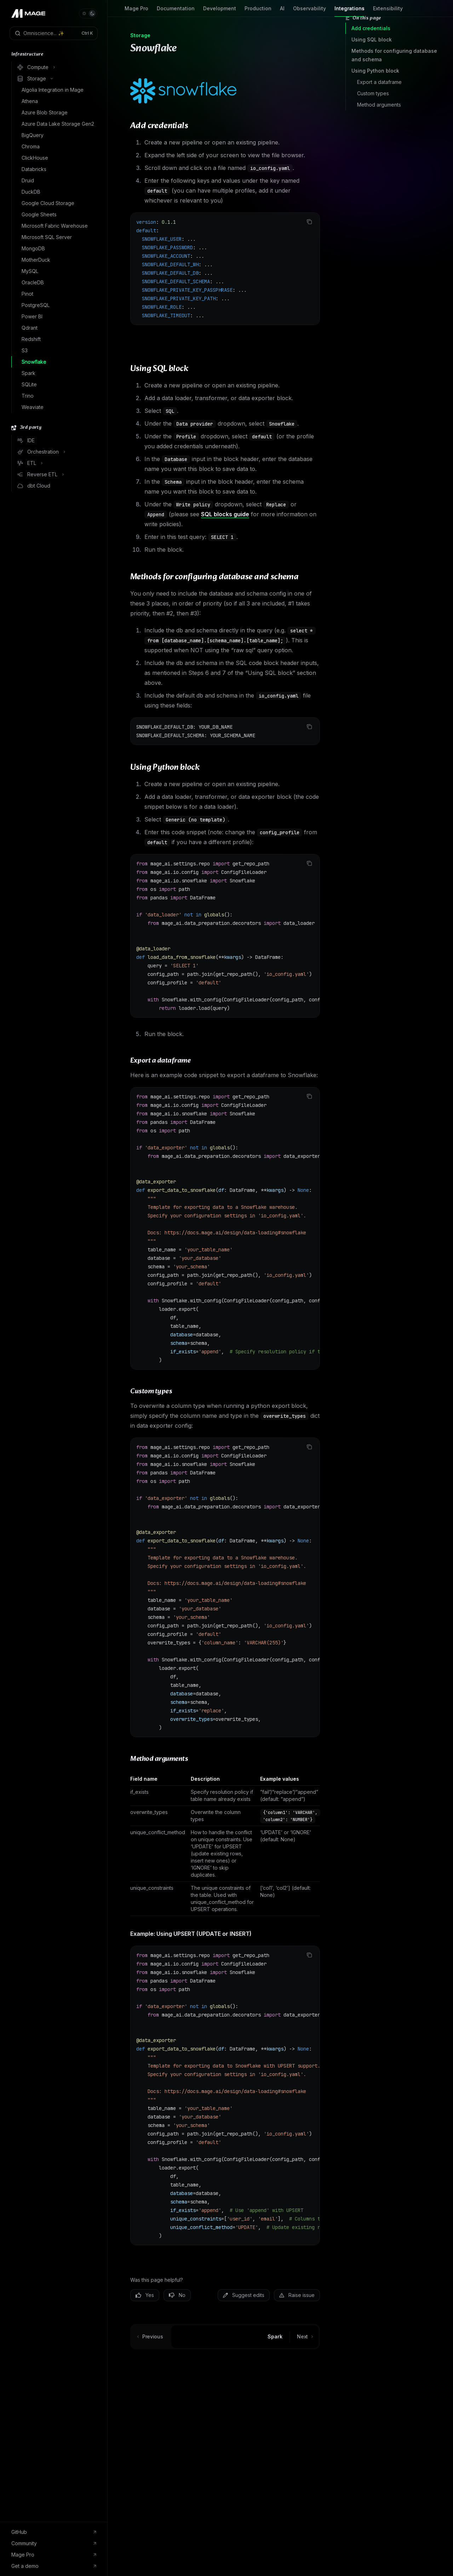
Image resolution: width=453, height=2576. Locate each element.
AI (282, 11)
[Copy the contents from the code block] (309, 221)
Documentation (176, 11)
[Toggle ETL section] (56, 463)
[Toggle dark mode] (88, 13)
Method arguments (379, 105)
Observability (309, 11)
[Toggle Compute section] (56, 67)
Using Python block (375, 71)
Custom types (373, 93)
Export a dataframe (379, 82)
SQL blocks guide (225, 514)
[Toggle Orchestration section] (56, 451)
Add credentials (370, 28)
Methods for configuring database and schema (394, 55)
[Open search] (53, 33)
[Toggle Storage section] (56, 78)
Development (219, 11)
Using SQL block (371, 39)
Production (258, 11)
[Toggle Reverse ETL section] (56, 474)
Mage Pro (136, 11)
